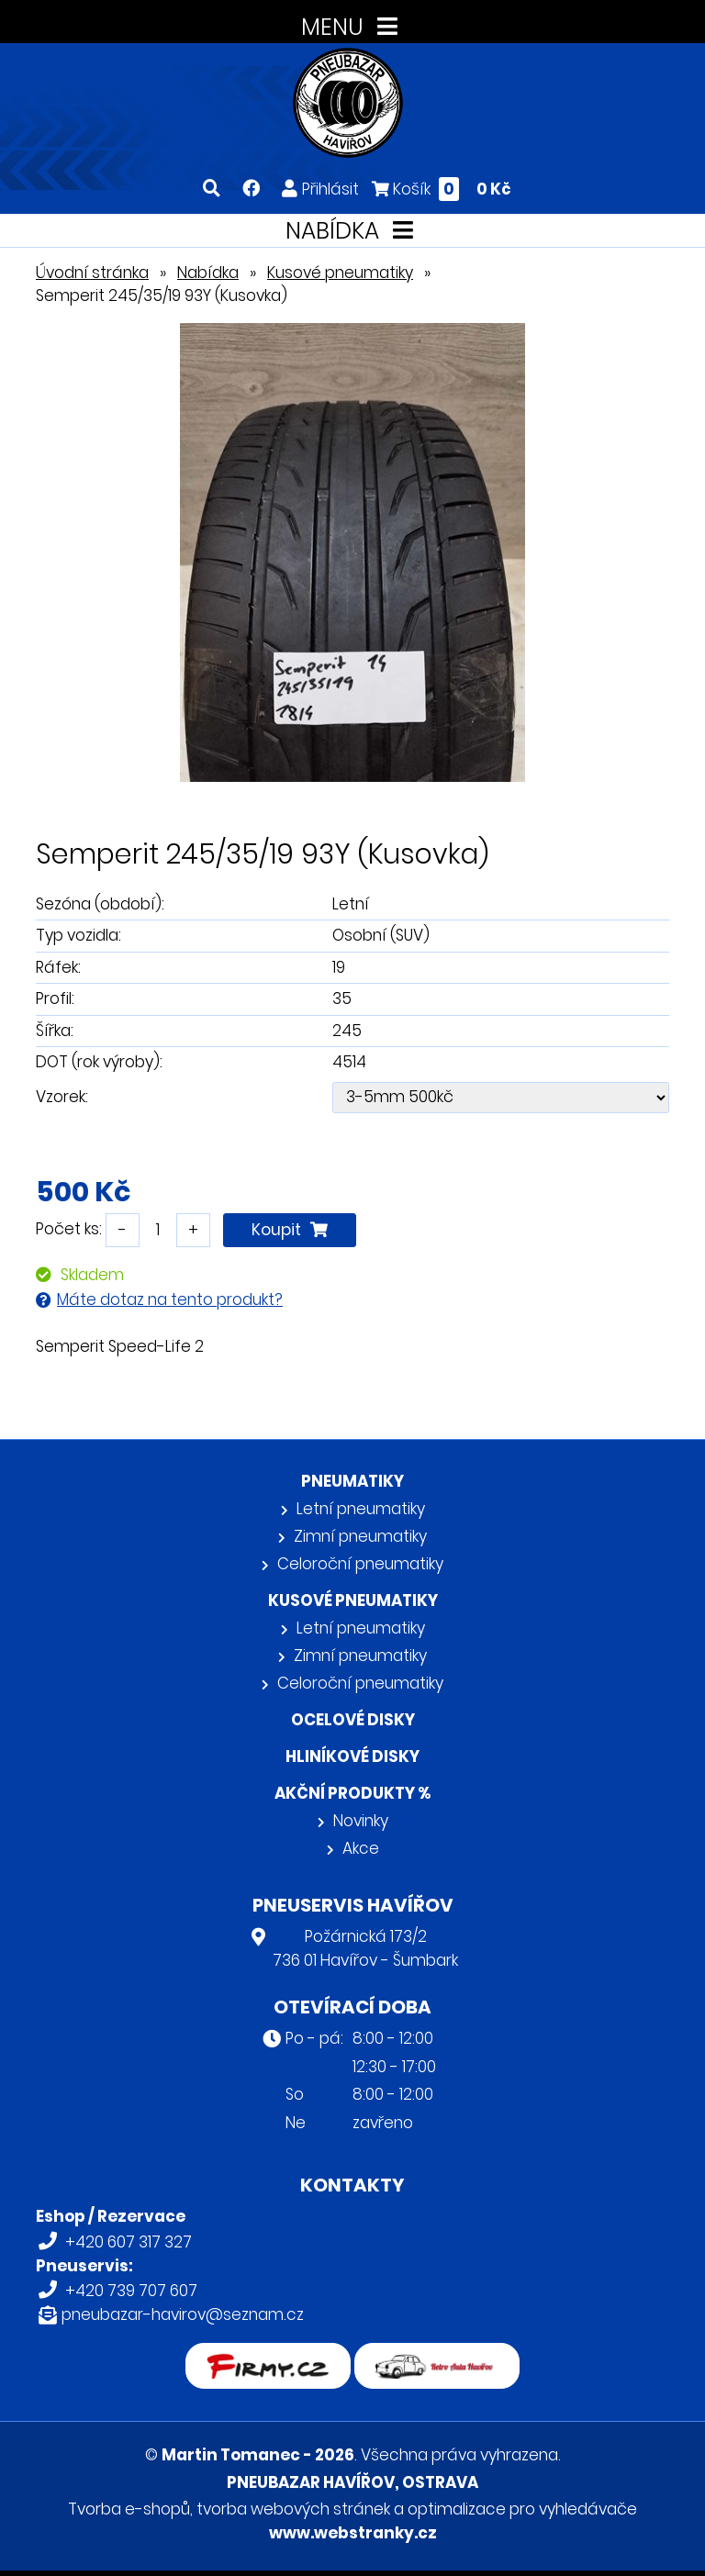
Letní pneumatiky (361, 1509)
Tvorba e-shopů (129, 2509)
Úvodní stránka (92, 273)
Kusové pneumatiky (340, 273)
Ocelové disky (353, 1720)
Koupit (290, 1230)
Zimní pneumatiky (360, 1536)
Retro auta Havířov (437, 2355)
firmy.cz (268, 2355)
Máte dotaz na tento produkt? (170, 1299)
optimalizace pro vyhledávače (522, 2509)
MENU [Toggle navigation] (353, 27)
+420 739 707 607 (131, 2291)
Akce (360, 1848)
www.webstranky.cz (353, 2533)
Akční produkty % (352, 1793)
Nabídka (208, 273)
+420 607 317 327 (128, 2242)
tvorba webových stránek (293, 2509)
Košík (441, 188)
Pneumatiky (352, 1481)
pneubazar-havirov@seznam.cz (183, 2314)
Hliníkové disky (352, 1756)
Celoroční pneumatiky (360, 1564)
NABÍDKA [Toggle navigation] (352, 231)
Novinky (360, 1821)
